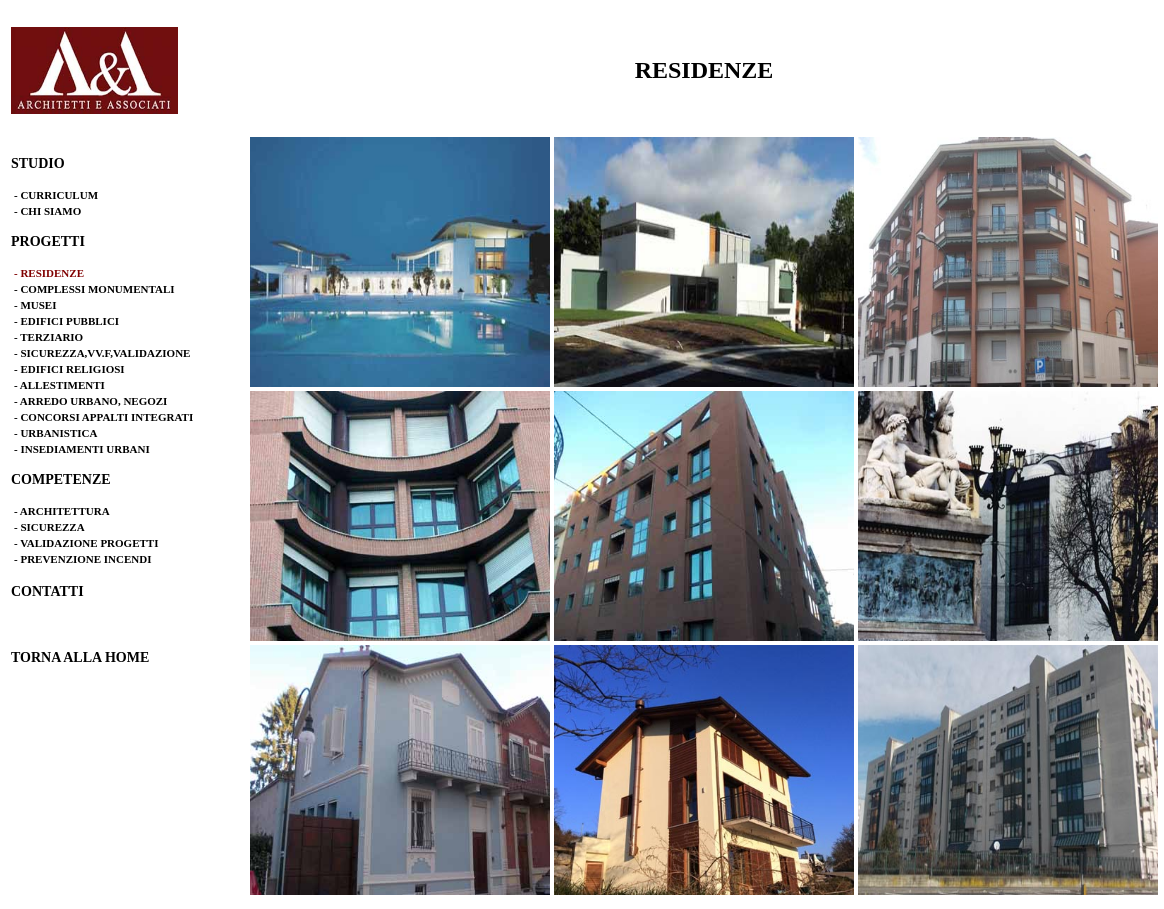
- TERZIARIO (48, 337)
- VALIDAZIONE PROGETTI (86, 543)
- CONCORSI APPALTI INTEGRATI (103, 417)
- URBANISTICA (55, 433)
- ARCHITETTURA (62, 511)
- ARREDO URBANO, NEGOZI (90, 401)
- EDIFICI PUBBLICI (66, 321)
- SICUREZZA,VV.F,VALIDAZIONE (102, 353)
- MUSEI (35, 305)
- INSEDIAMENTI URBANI (82, 449)
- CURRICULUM (56, 195)
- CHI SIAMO (47, 211)
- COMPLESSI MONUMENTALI (94, 289)
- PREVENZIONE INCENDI (83, 559)
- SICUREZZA (49, 527)
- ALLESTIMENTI (59, 385)
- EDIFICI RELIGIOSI (69, 369)
